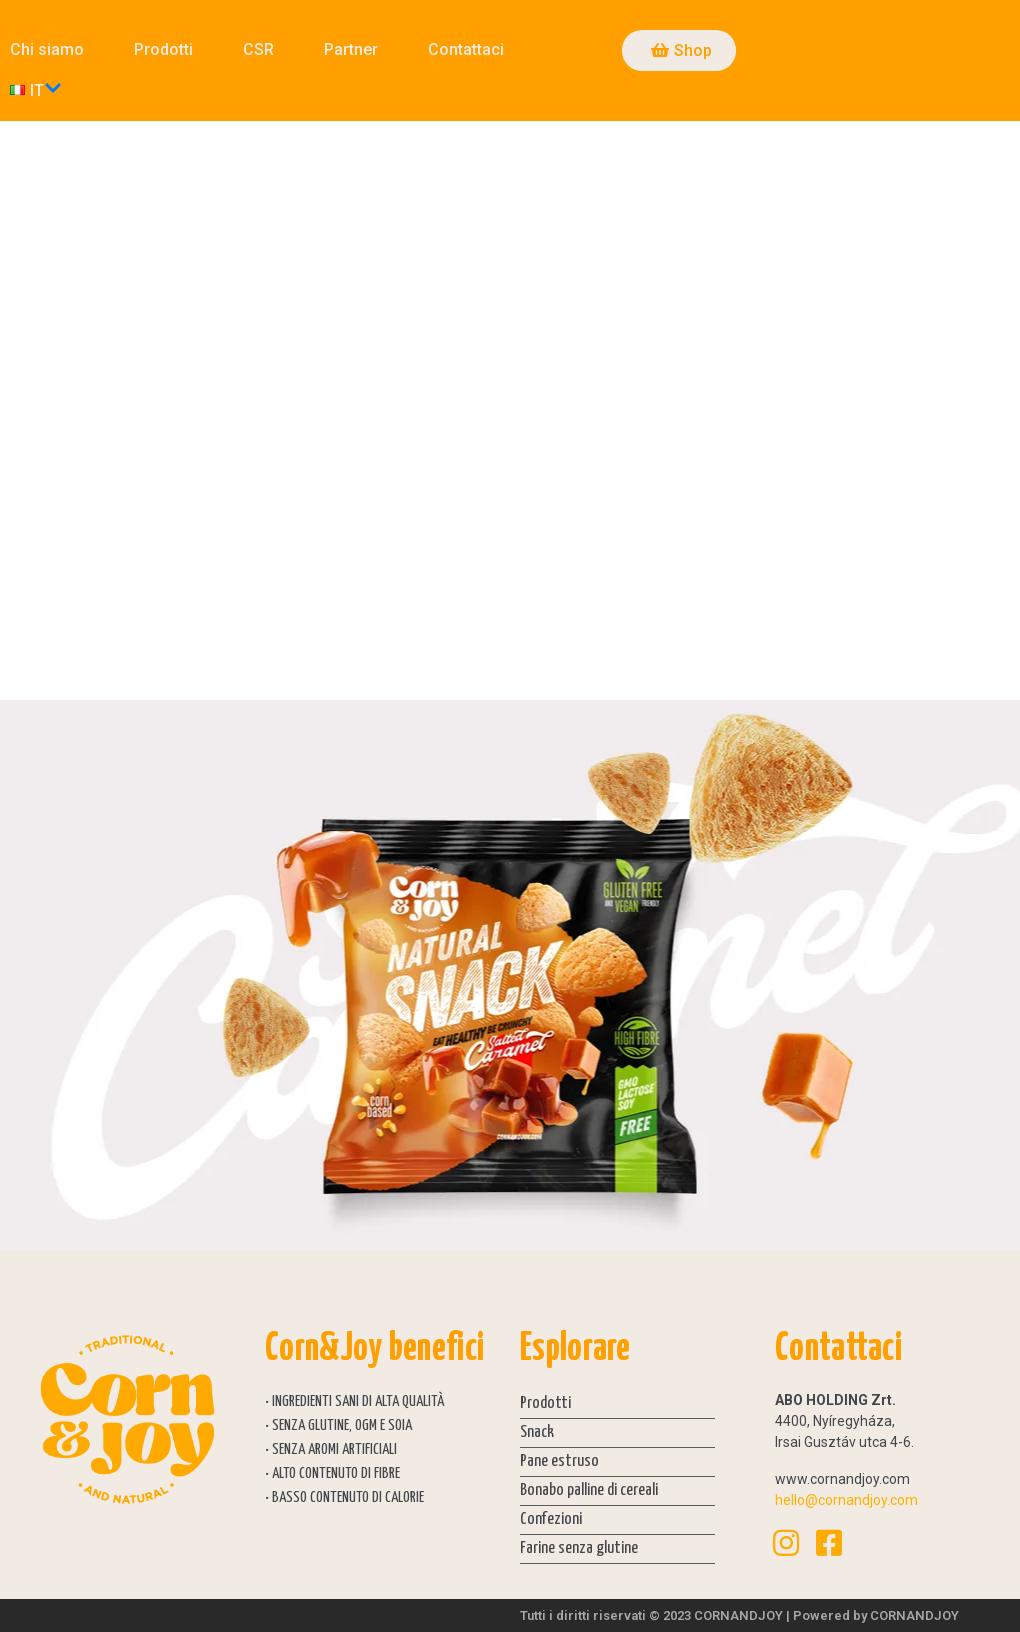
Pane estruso (559, 1461)
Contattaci (466, 49)
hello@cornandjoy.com (846, 1500)
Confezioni (551, 1519)
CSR (258, 49)
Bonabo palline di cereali (589, 1490)
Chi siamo (47, 49)
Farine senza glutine (579, 1548)
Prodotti (163, 49)
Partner (351, 49)
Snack (537, 1432)
